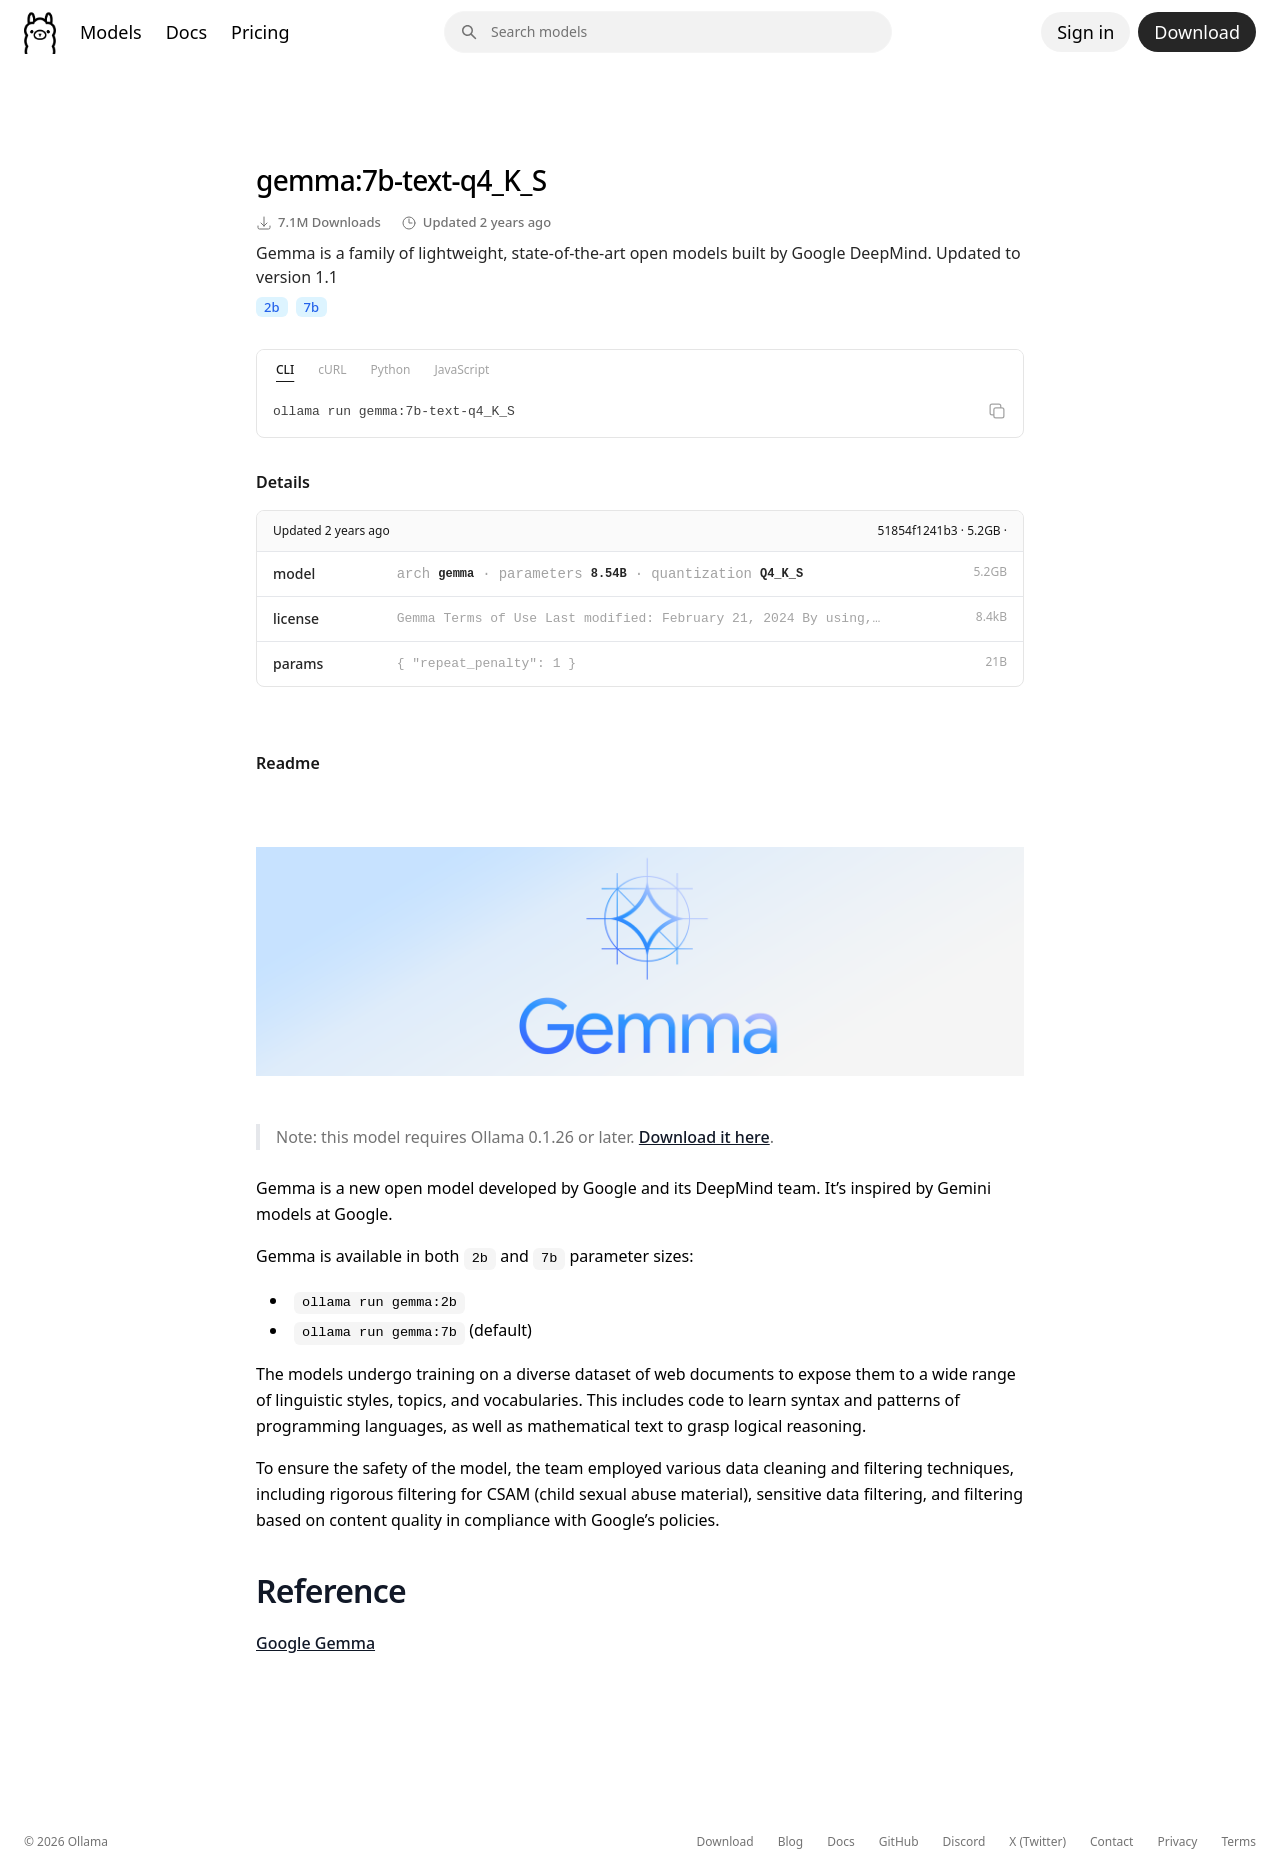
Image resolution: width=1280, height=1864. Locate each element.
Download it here (704, 1137)
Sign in (1085, 32)
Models (111, 32)
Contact (1111, 1842)
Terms (1238, 1842)
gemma (305, 180)
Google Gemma (315, 1643)
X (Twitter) (1037, 1842)
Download (1197, 32)
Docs (186, 32)
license (296, 618)
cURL (332, 369)
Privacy (1177, 1842)
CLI (285, 369)
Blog (791, 1842)
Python (391, 369)
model (294, 573)
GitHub (899, 1842)
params (298, 663)
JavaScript (461, 369)
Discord (964, 1842)
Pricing (260, 32)
